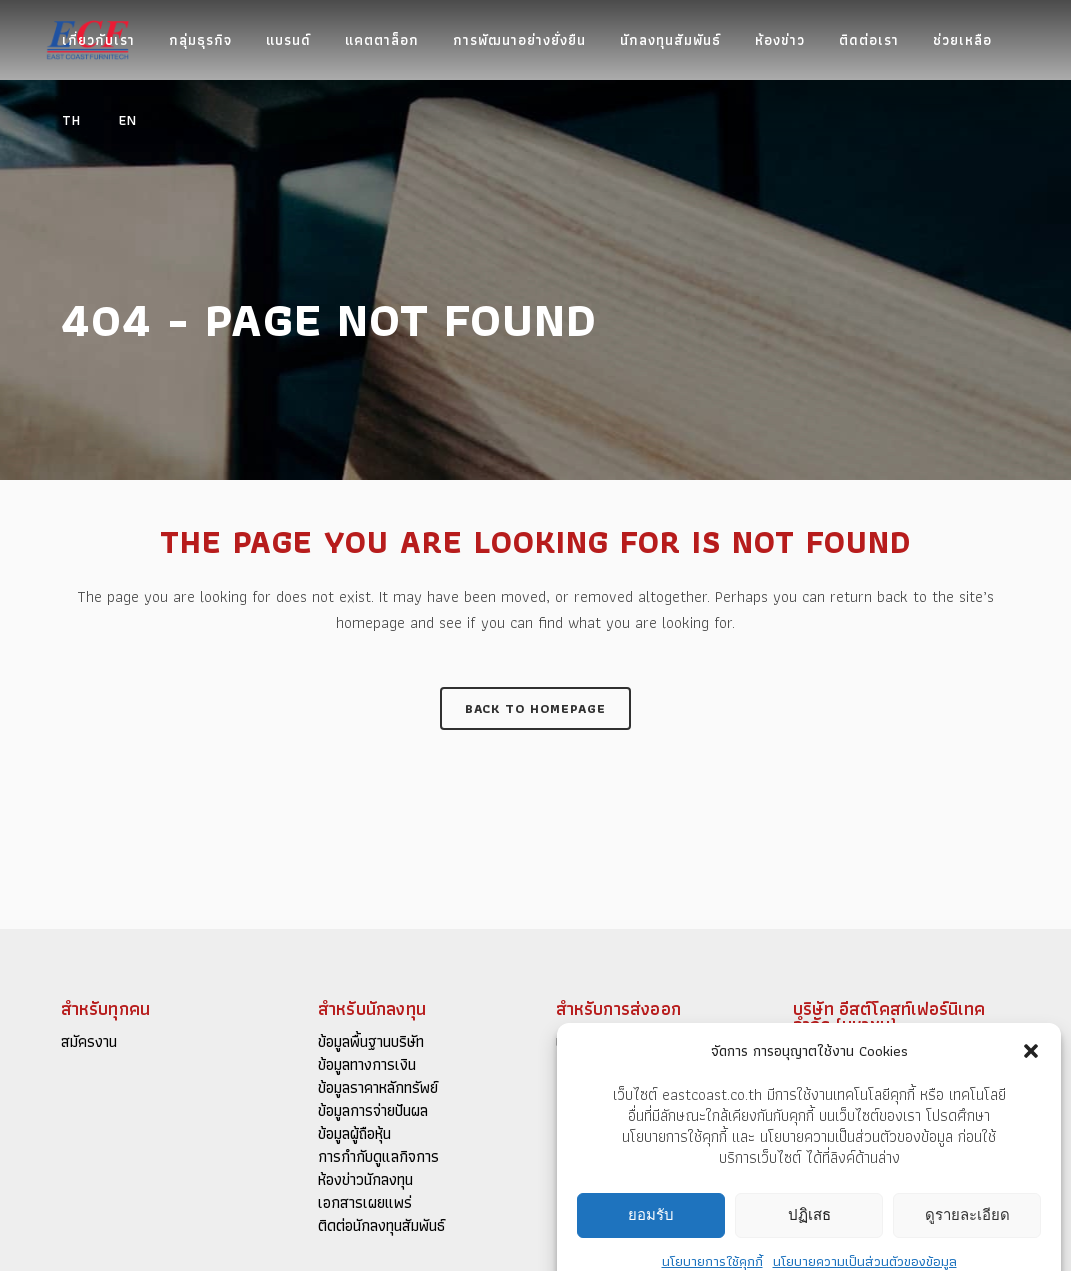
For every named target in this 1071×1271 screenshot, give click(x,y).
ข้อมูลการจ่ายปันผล (373, 1111)
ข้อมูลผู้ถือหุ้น (354, 1134)
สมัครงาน (89, 1042)
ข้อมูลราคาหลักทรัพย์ (378, 1088)
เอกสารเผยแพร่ (365, 1203)
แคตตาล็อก (589, 1042)
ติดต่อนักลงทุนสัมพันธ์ (381, 1226)
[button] (1031, 1159)
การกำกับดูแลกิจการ (378, 1157)
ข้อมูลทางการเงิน (367, 1065)
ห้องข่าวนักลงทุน (365, 1180)
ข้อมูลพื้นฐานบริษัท (371, 1042)
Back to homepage (535, 708)
